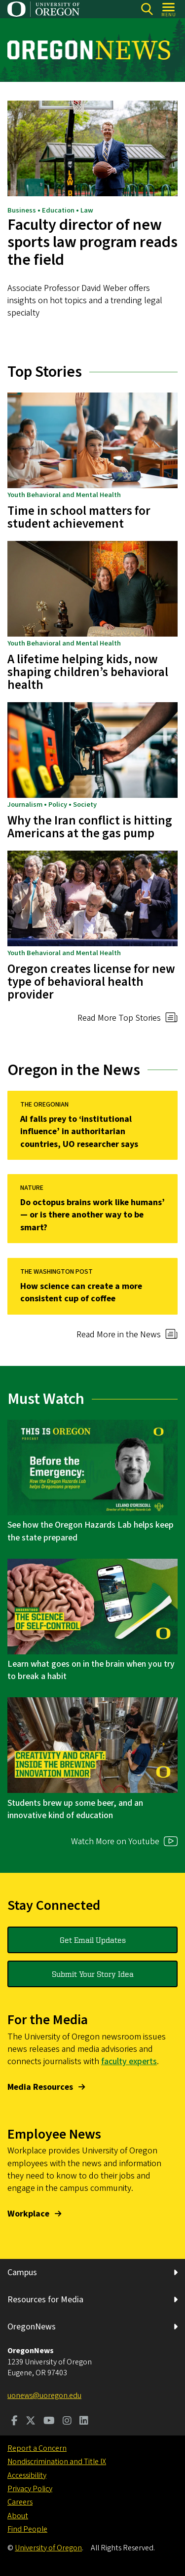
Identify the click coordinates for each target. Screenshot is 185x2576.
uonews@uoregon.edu (44, 2395)
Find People (27, 2529)
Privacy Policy (29, 2488)
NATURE (31, 1188)
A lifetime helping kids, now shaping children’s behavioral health (87, 672)
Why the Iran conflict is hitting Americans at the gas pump (89, 827)
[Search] (147, 9)
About (17, 2515)
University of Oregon (48, 2547)
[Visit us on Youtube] (49, 2421)
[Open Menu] (169, 9)
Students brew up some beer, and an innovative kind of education (75, 1809)
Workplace (28, 2214)
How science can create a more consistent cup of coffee (81, 1293)
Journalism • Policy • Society (52, 804)
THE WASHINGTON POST (56, 1272)
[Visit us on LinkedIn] (83, 2421)
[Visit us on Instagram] (67, 2421)
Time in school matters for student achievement (78, 517)
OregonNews (31, 2327)
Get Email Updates (93, 1939)
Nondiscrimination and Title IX (56, 2461)
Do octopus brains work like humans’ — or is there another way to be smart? (92, 1215)
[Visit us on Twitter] (30, 2421)
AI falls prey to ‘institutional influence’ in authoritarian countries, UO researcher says (79, 1131)
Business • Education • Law (50, 211)
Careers (20, 2502)
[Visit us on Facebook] (14, 2421)
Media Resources (40, 2087)
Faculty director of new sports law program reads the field (92, 242)
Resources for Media (45, 2299)
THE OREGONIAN (44, 1104)
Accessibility (26, 2475)
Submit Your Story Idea (93, 1973)
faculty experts (129, 2061)
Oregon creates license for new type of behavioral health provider (91, 982)
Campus (22, 2272)
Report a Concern (37, 2448)
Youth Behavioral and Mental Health (64, 495)
